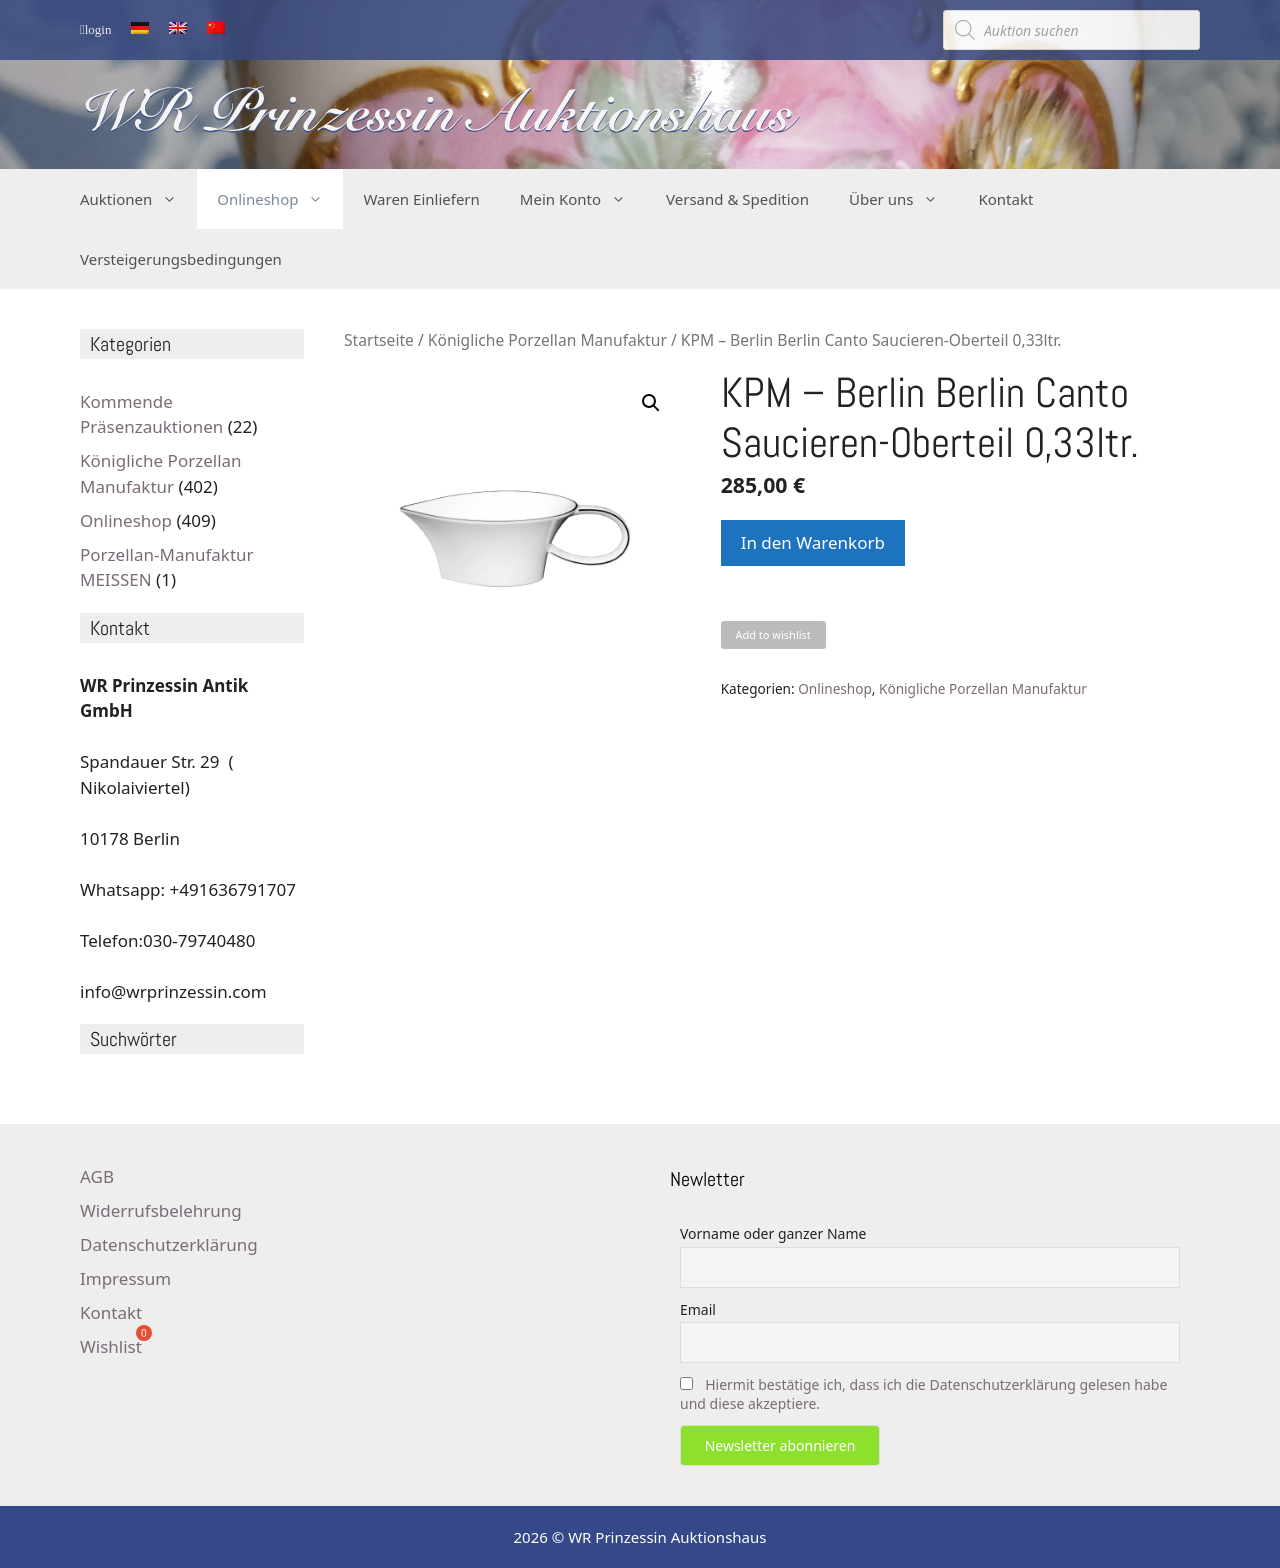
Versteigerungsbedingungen (181, 259)
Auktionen (138, 199)
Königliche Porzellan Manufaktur (547, 340)
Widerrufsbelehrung (161, 1210)
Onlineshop (280, 199)
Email (698, 1309)
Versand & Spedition (737, 199)
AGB (97, 1176)
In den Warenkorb (813, 542)
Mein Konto (583, 199)
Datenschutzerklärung (169, 1244)
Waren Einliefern (421, 199)
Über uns (903, 199)
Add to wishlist (772, 634)
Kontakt (1005, 199)
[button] (651, 403)
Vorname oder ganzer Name (773, 1233)
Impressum (125, 1278)
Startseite (379, 340)
